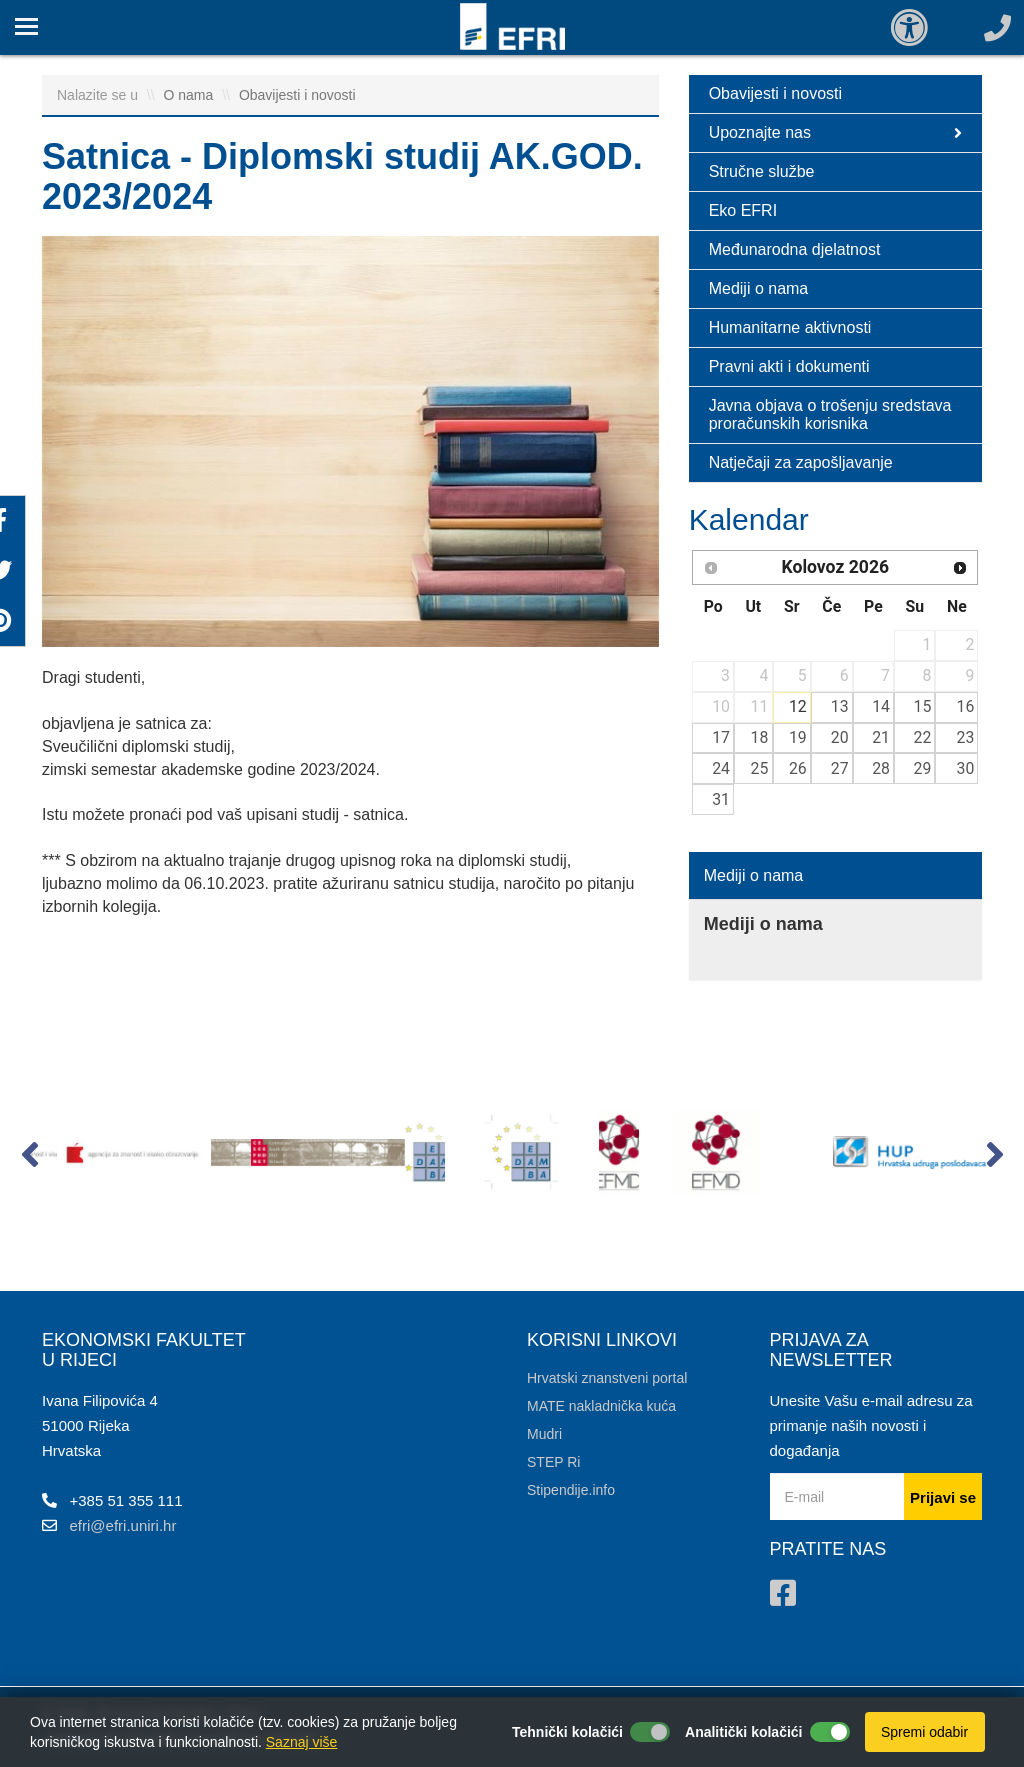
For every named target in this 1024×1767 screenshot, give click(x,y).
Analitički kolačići (744, 1732)
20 (840, 737)
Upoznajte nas (835, 133)
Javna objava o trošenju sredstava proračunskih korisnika (830, 414)
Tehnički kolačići (567, 1732)
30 (966, 768)
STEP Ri (553, 1462)
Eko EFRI (743, 210)
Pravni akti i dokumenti (789, 366)
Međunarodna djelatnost (795, 249)
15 (923, 706)
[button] (29, 1159)
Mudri (544, 1434)
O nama (191, 95)
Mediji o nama (759, 288)
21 (881, 737)
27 (840, 768)
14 (881, 706)
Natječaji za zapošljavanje (801, 462)
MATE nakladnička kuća (601, 1406)
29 (923, 768)
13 (840, 706)
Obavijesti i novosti (297, 95)
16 (966, 706)
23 (966, 737)
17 (721, 737)
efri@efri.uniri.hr (123, 1525)
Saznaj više (302, 1742)
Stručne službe (762, 171)
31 (721, 799)
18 (760, 737)
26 (798, 768)
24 (721, 768)
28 (881, 768)
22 (923, 737)
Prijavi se (943, 1497)
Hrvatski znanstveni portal (607, 1378)
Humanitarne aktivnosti (790, 327)
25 (760, 768)
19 (798, 737)
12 (798, 706)
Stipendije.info (571, 1490)
